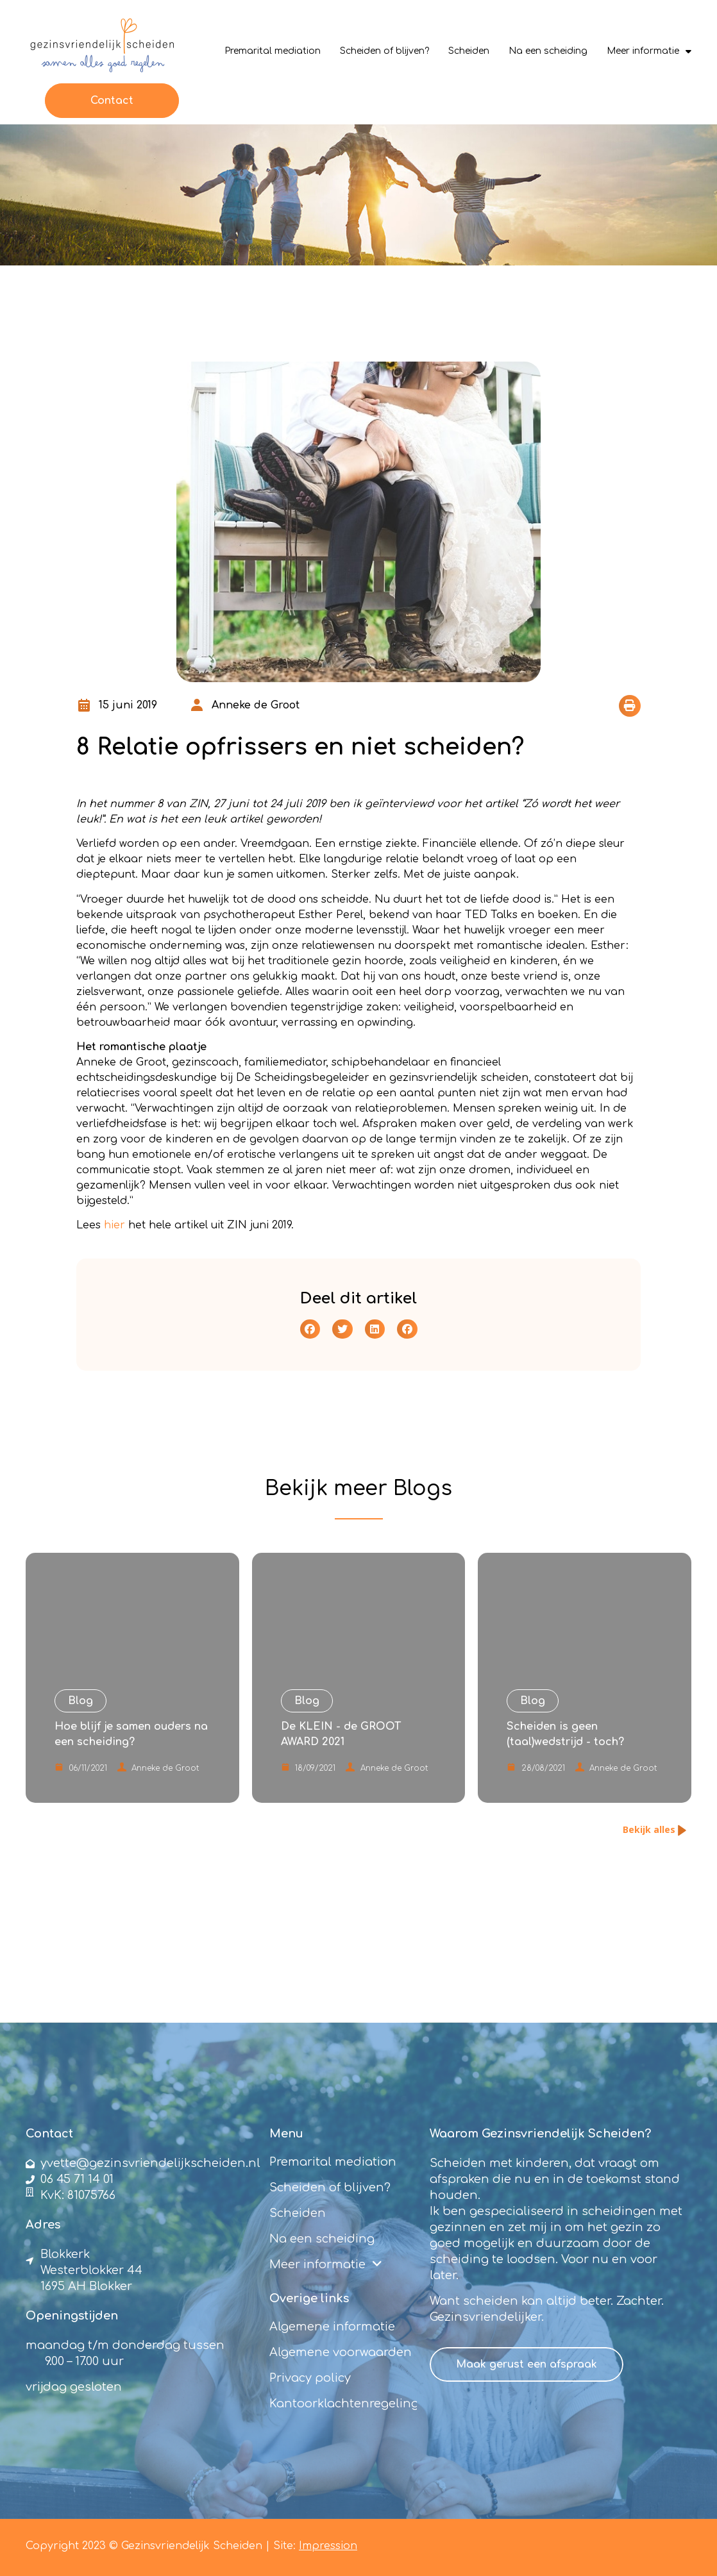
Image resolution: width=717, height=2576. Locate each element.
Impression (328, 2546)
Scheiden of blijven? (384, 51)
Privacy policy (310, 2377)
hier (114, 1225)
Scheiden (468, 51)
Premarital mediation (272, 51)
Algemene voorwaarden (340, 2352)
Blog (417, 1488)
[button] (630, 706)
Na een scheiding (548, 51)
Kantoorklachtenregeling (343, 2403)
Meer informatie (649, 51)
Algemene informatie (332, 2326)
